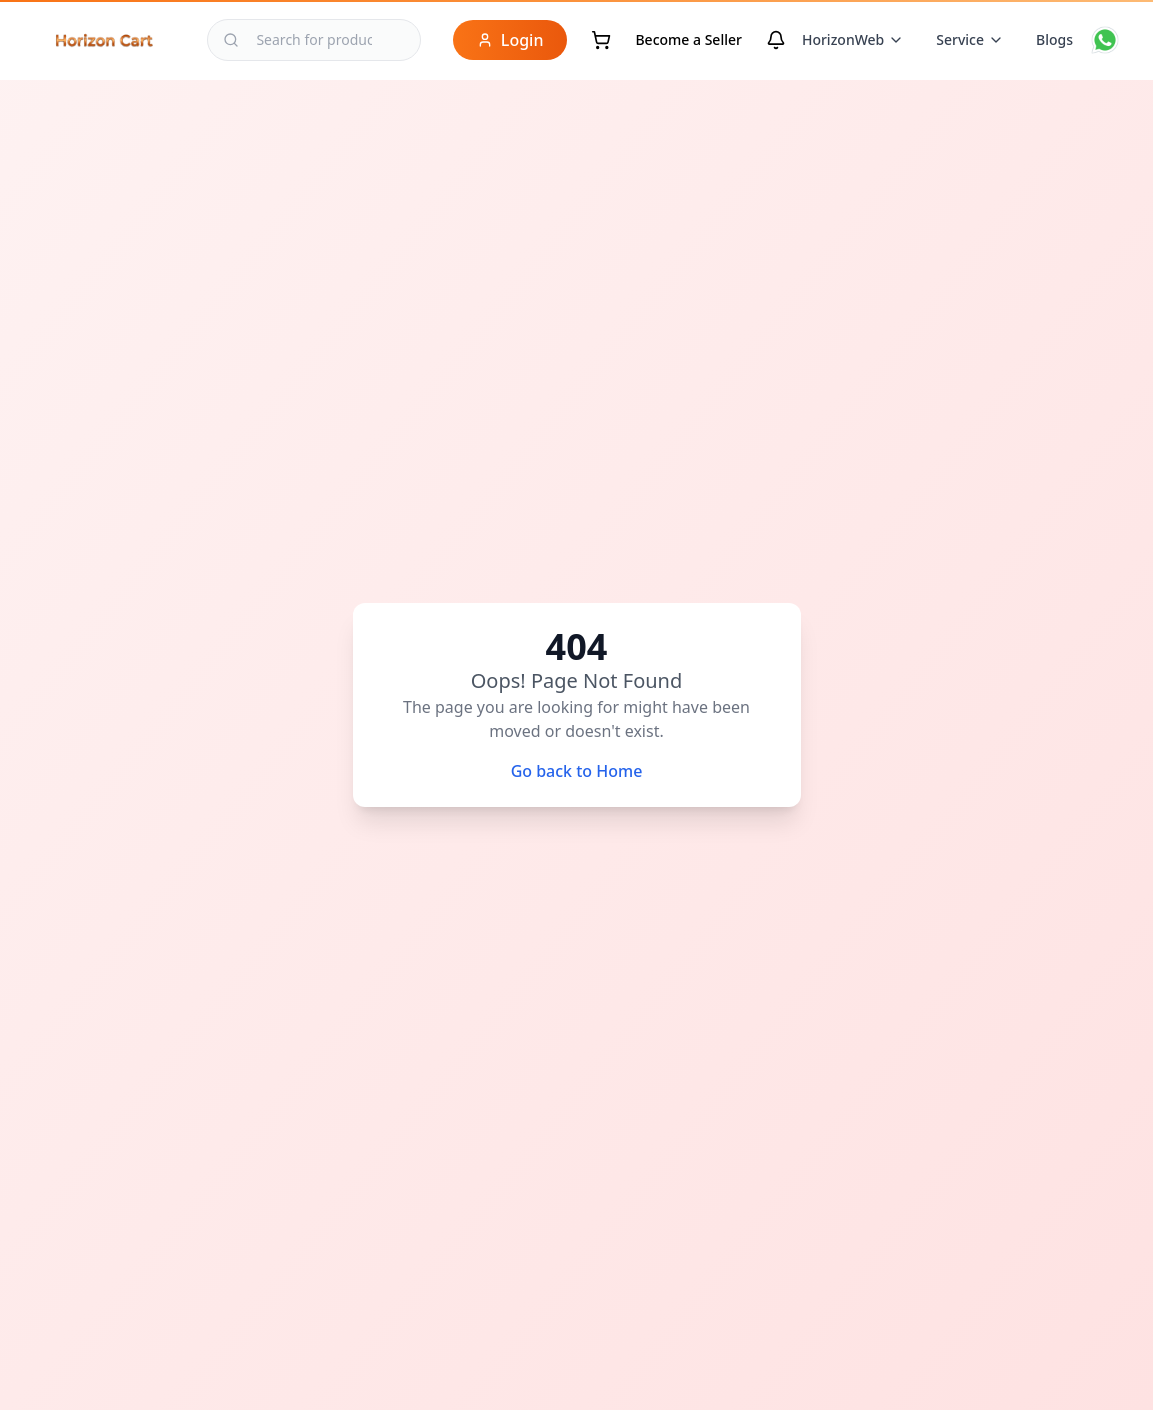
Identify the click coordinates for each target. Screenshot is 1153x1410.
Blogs (1054, 39)
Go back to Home (577, 771)
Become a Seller (688, 39)
